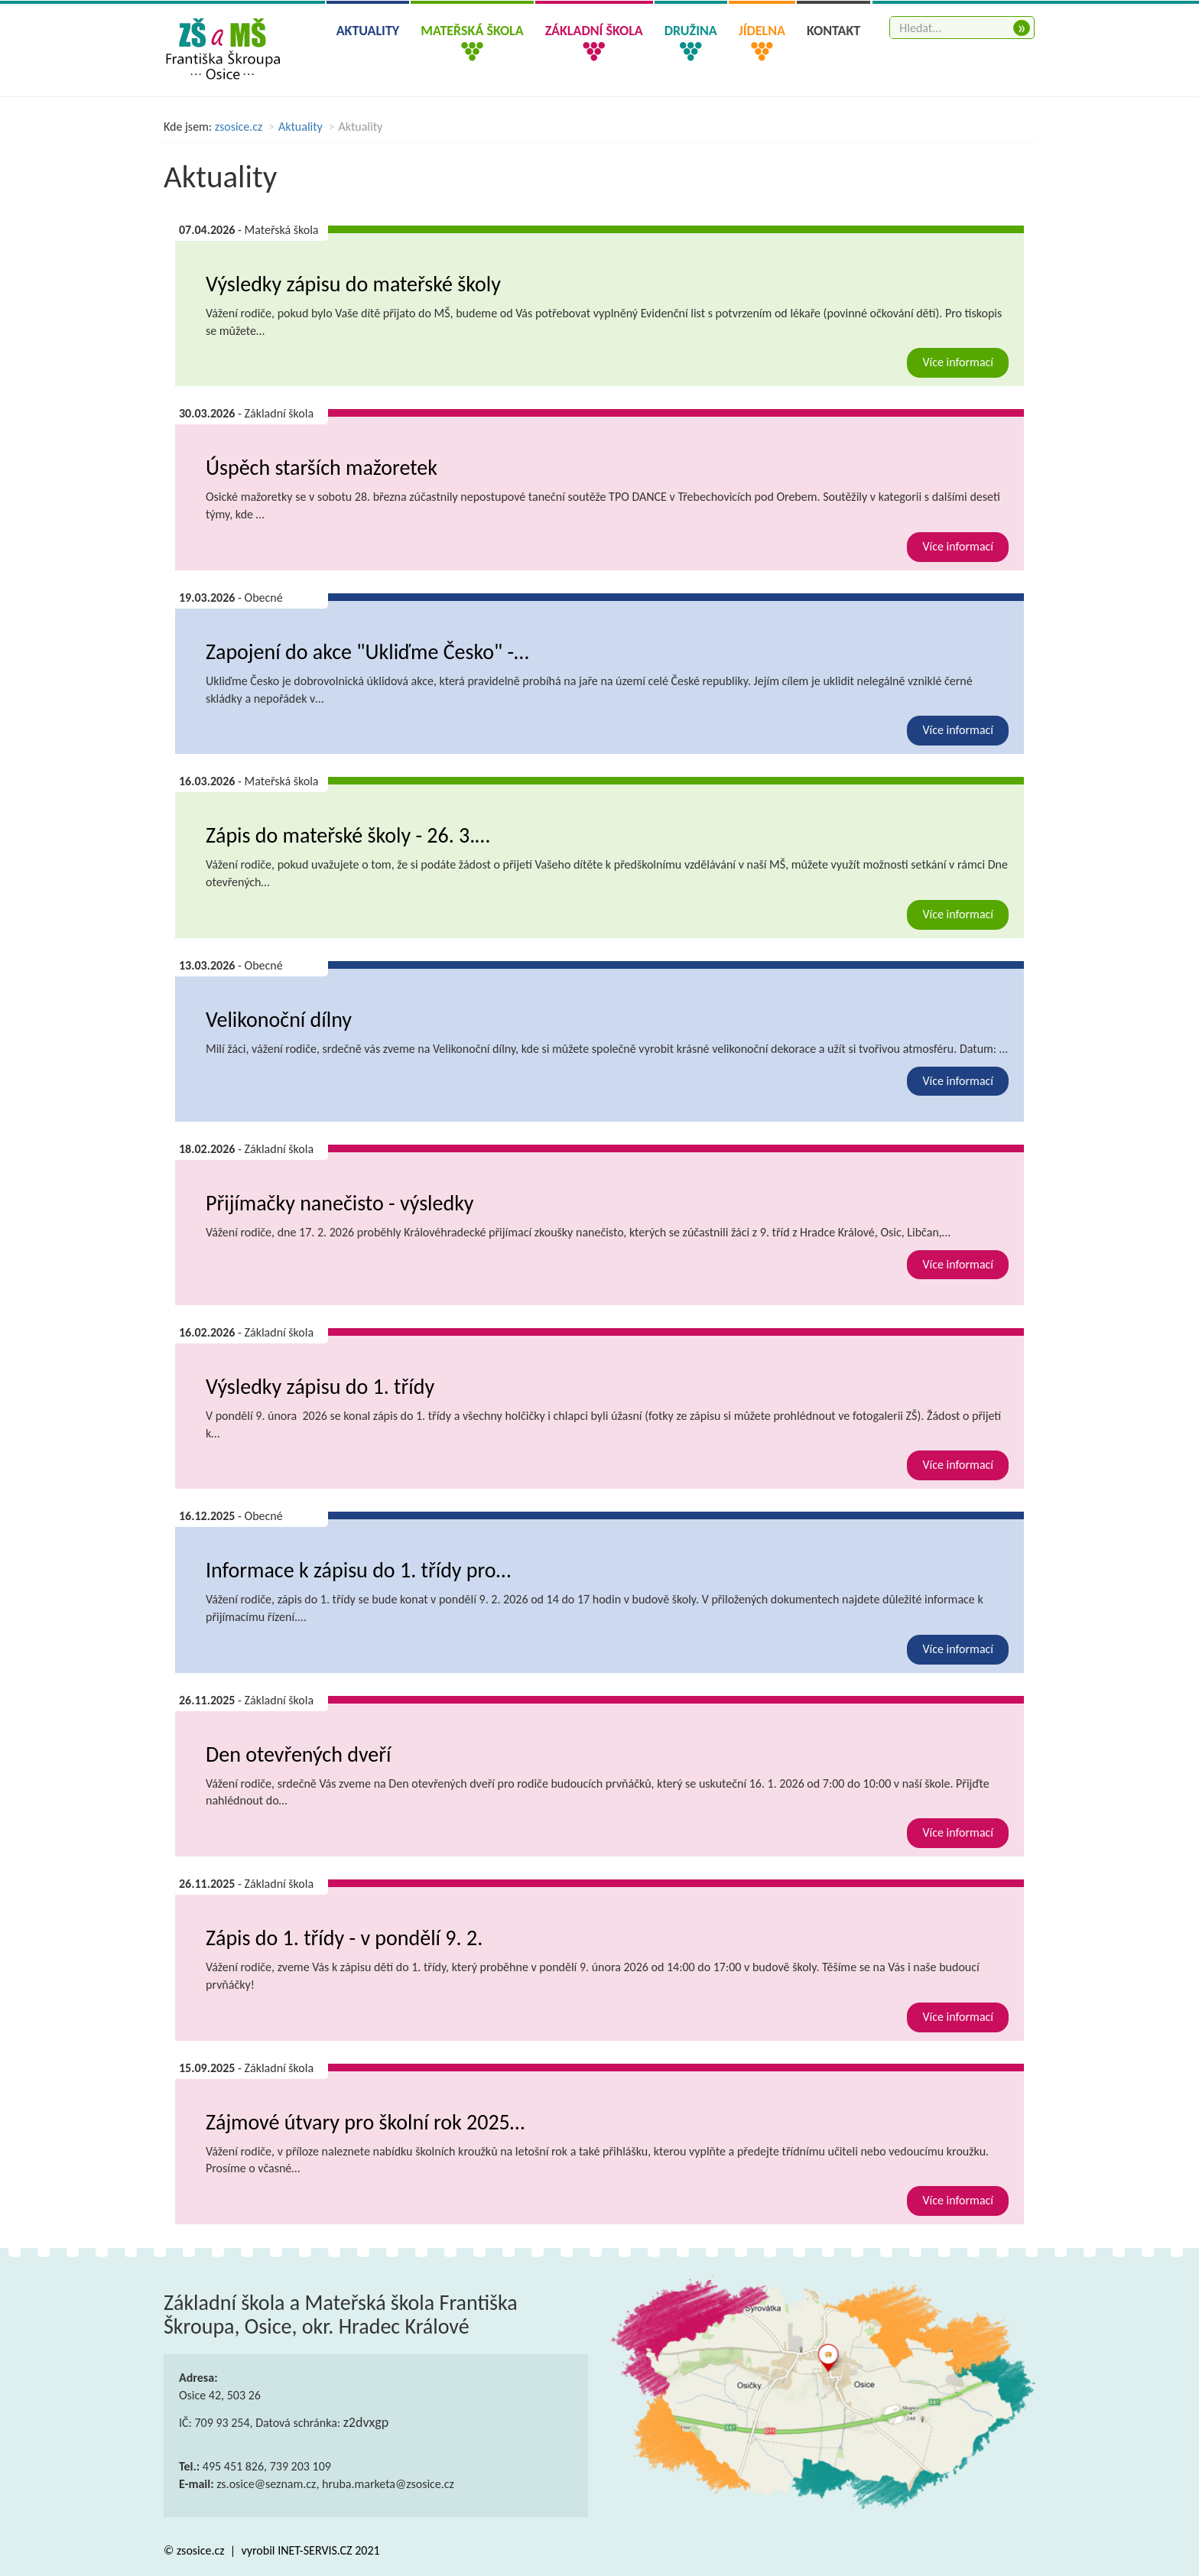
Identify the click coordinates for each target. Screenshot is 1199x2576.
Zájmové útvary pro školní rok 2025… (365, 2122)
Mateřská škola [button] (472, 30)
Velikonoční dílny (279, 1019)
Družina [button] (690, 30)
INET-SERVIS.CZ (315, 2550)
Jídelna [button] (762, 30)
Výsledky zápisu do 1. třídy (320, 1386)
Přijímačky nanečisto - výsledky (340, 1203)
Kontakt (833, 30)
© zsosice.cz (195, 2550)
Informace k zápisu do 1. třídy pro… (358, 1570)
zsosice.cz (239, 126)
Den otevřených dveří (298, 1754)
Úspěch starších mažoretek (321, 467)
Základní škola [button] (594, 30)
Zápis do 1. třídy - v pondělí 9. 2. (344, 1938)
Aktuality (368, 30)
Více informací (957, 362)
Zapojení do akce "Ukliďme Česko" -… (367, 651)
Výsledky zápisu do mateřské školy (353, 284)
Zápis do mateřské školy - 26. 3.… (348, 835)
